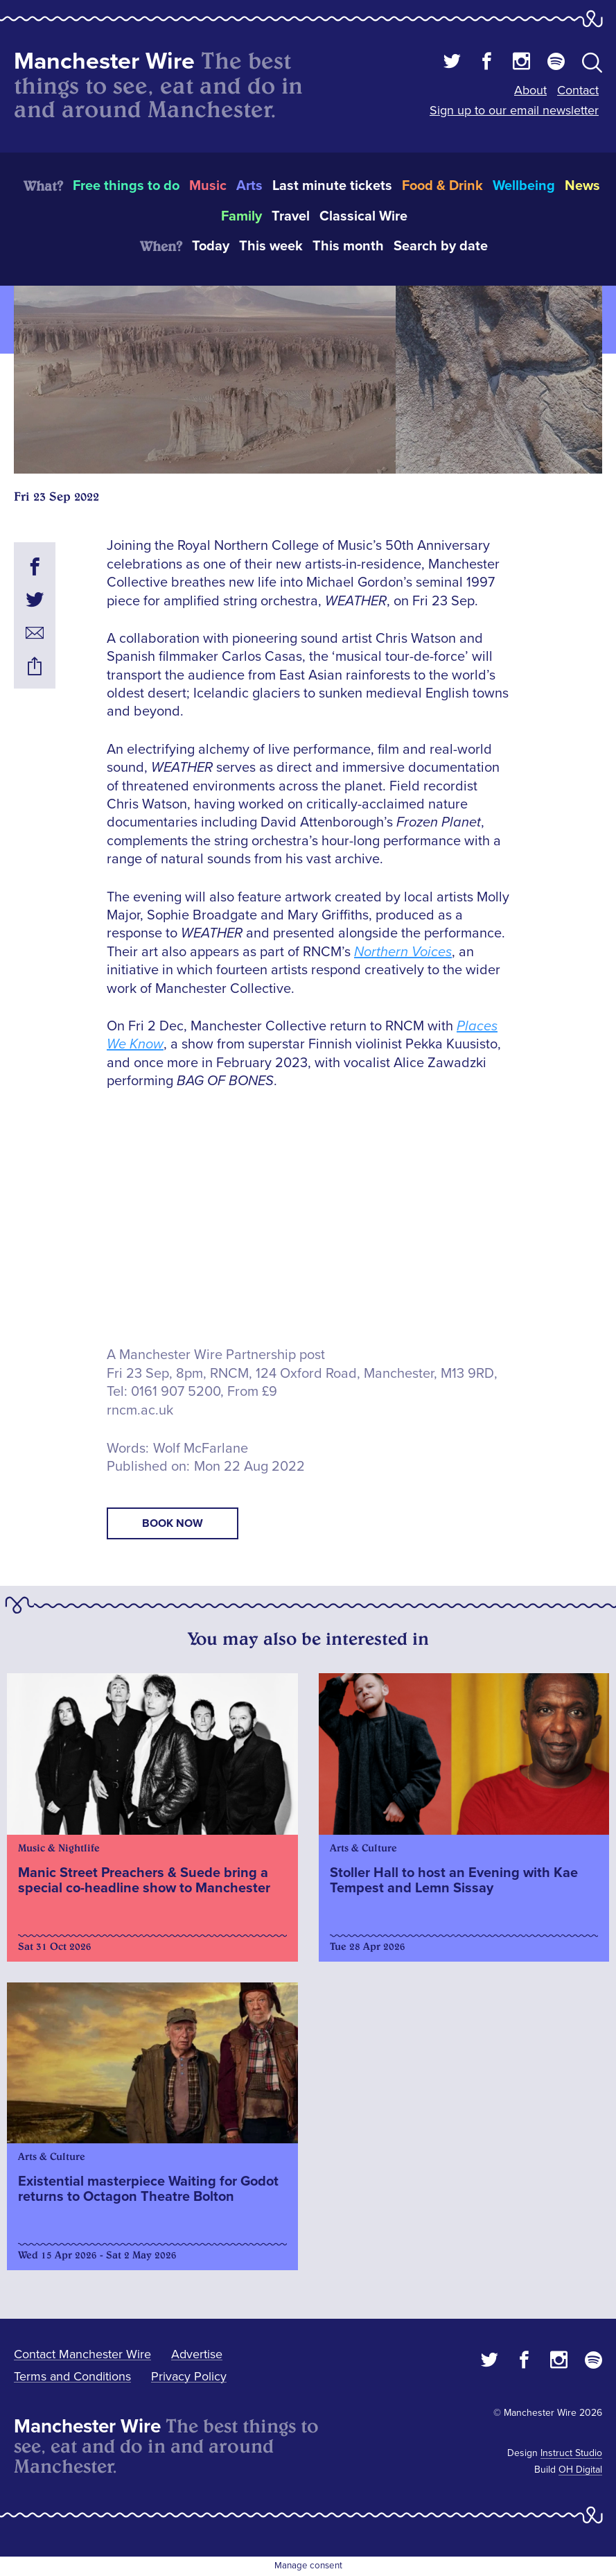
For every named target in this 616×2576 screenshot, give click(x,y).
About (530, 90)
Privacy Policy (189, 2376)
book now (172, 1523)
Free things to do (126, 186)
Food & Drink (442, 186)
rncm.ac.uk (140, 1410)
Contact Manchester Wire (82, 2354)
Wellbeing (524, 186)
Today (210, 246)
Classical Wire (363, 216)
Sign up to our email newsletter (514, 110)
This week (271, 246)
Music (208, 186)
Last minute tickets (332, 186)
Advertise (196, 2354)
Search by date (441, 246)
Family (241, 216)
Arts (249, 186)
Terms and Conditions (72, 2376)
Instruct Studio (571, 2453)
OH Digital (580, 2469)
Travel (291, 216)
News (582, 186)
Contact (578, 90)
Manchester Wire (104, 61)
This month (348, 246)
